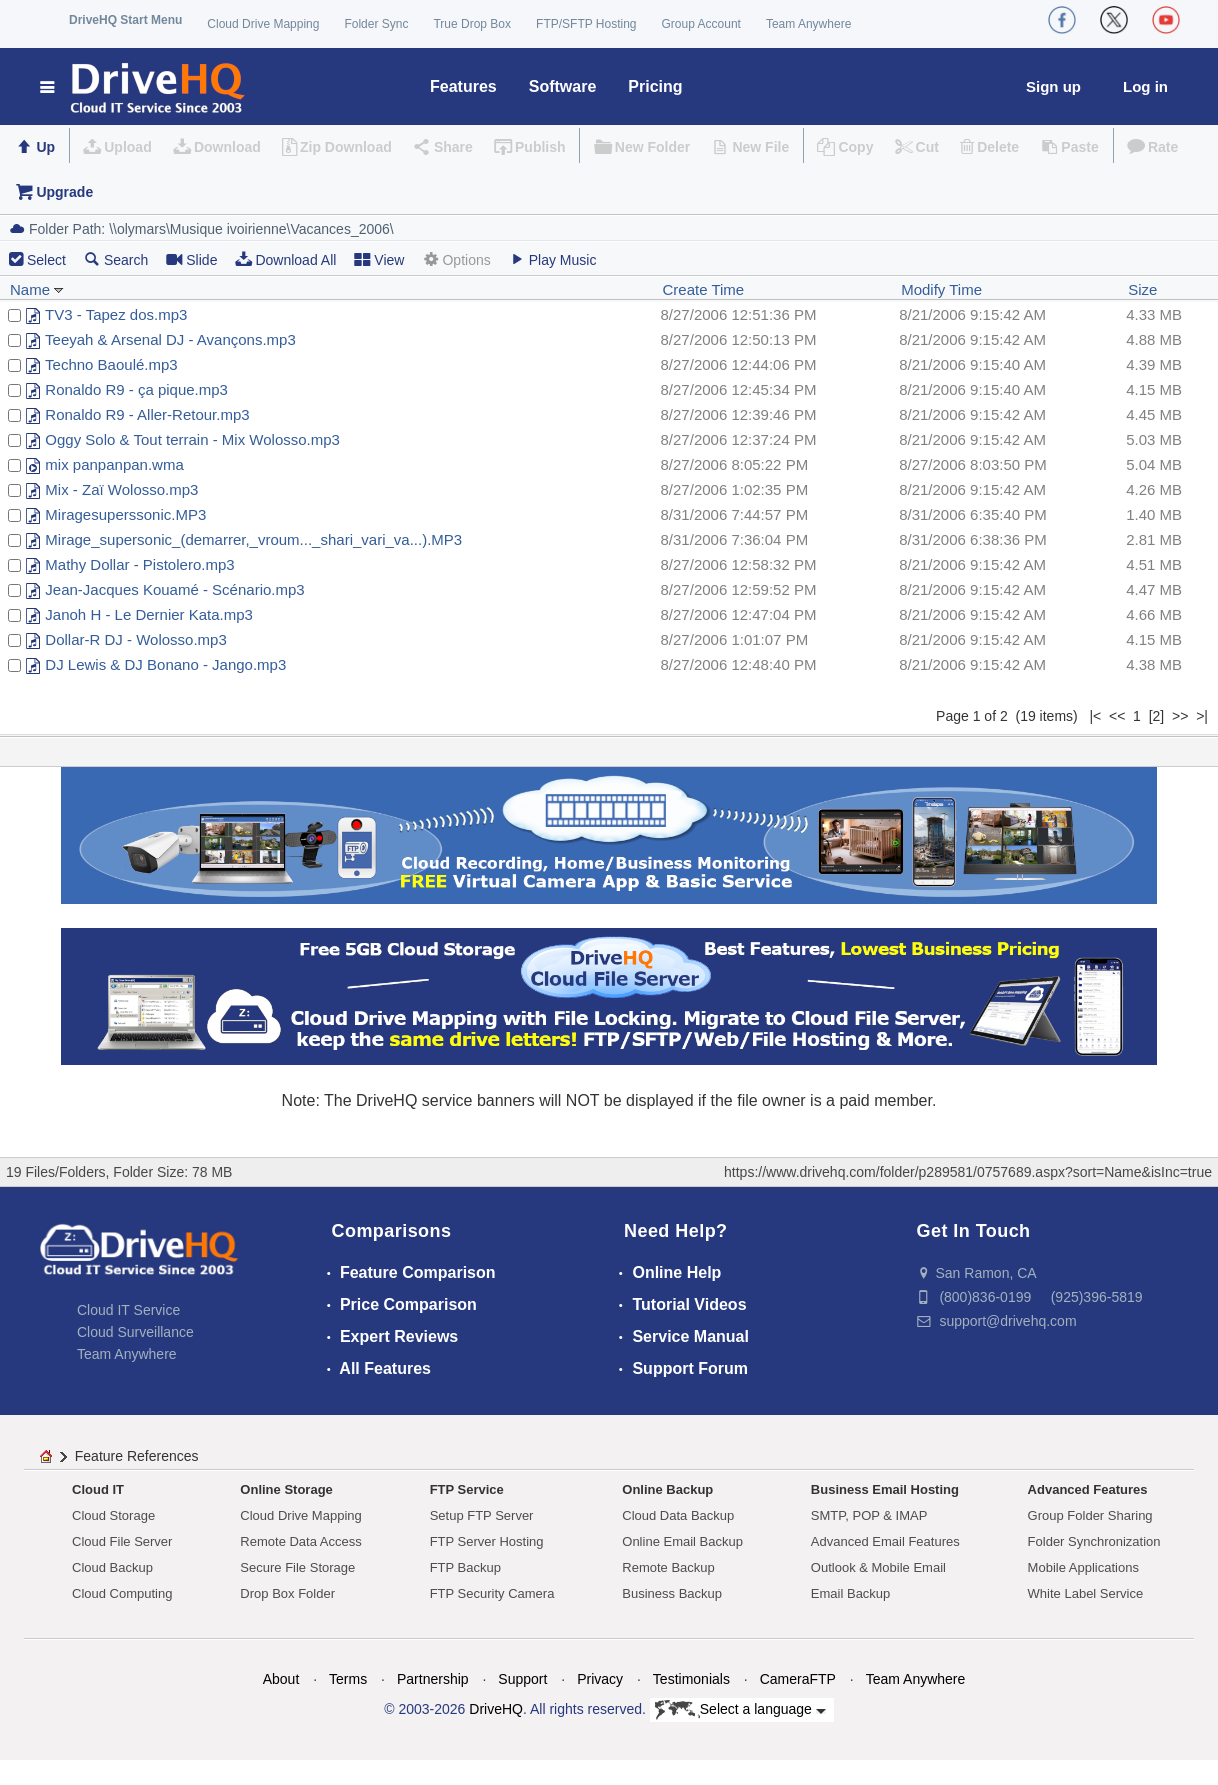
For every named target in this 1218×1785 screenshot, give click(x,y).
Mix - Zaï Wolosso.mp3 (121, 489)
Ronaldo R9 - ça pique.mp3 (136, 389)
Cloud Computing (122, 1593)
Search (116, 259)
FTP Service (467, 1489)
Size (1142, 289)
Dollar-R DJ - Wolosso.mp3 (135, 639)
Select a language (740, 1710)
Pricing (655, 86)
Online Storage (286, 1489)
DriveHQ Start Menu (125, 20)
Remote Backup (668, 1567)
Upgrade (64, 192)
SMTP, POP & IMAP (869, 1515)
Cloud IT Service (128, 1310)
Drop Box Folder (287, 1593)
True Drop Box (472, 24)
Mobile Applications (1083, 1567)
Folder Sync (376, 24)
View (379, 259)
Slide (191, 259)
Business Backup (672, 1593)
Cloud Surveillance (135, 1332)
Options (456, 259)
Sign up (1053, 86)
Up (45, 147)
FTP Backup (465, 1567)
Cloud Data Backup (678, 1515)
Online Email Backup (682, 1541)
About (281, 1679)
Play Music (553, 259)
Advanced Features (1088, 1489)
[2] (1157, 716)
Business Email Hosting (885, 1489)
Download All (285, 259)
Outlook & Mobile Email (878, 1567)
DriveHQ (496, 1709)
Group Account (701, 24)
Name (37, 289)
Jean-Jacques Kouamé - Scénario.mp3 (174, 589)
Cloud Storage (113, 1515)
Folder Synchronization (1094, 1541)
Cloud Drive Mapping (263, 24)
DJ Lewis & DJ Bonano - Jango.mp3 (165, 664)
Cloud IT (98, 1489)
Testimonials (691, 1679)
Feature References (137, 1456)
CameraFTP (798, 1679)
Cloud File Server (122, 1541)
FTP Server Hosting (487, 1541)
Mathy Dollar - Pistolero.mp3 (139, 564)
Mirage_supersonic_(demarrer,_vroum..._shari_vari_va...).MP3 (253, 539)
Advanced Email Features (885, 1541)
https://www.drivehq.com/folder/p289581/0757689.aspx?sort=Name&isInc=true (968, 1172)
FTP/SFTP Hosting (586, 24)
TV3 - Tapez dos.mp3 (116, 314)
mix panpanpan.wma (114, 464)
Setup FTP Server (482, 1515)
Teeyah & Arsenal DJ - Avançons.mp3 (170, 339)
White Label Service (1086, 1593)
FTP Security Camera (492, 1593)
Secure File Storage (297, 1567)
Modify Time (941, 289)
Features (463, 86)
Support (522, 1679)
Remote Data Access (300, 1541)
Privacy (600, 1679)
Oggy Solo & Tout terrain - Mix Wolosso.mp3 (192, 439)
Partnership (433, 1679)
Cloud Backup (112, 1567)
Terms (348, 1679)
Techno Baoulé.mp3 (111, 364)
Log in (1145, 86)
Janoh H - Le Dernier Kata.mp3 (149, 614)
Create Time (704, 289)
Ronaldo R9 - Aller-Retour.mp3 (147, 414)
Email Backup (850, 1593)
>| (1202, 716)
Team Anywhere (808, 24)
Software (563, 86)
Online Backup (667, 1489)
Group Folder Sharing (1090, 1515)
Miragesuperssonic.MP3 (125, 514)
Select (46, 260)
